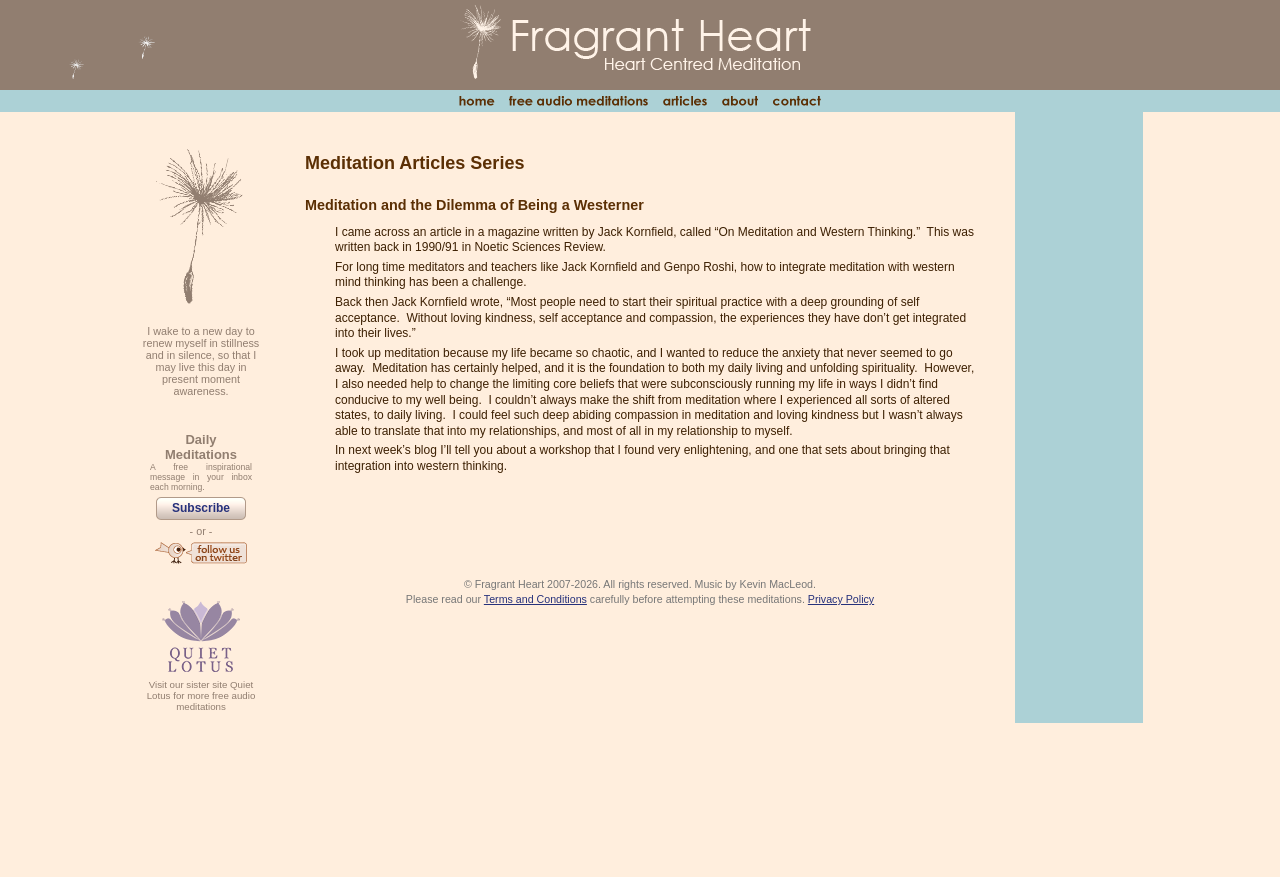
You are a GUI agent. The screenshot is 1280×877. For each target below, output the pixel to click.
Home (476, 101)
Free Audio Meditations (578, 101)
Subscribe (201, 508)
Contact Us (796, 101)
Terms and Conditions (535, 599)
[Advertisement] (1079, 416)
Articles (684, 101)
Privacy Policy (841, 599)
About (739, 101)
